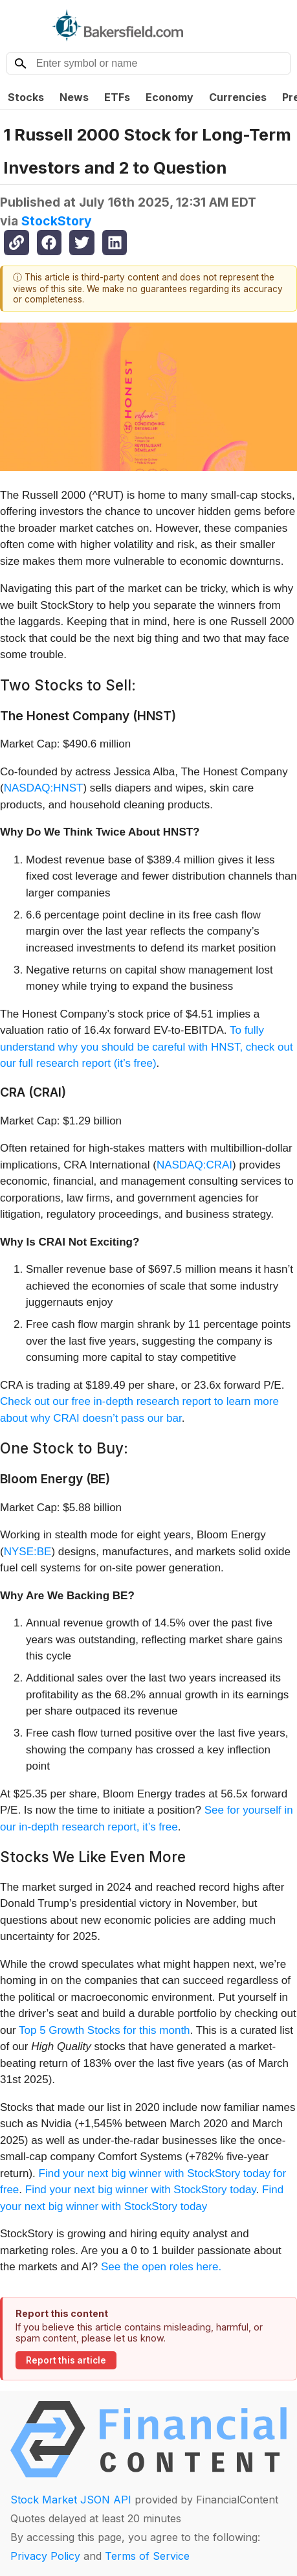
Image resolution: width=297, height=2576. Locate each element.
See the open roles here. (161, 2267)
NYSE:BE (28, 1551)
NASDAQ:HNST (43, 788)
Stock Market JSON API (70, 2499)
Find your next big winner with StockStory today (140, 2189)
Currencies (238, 97)
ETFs (117, 97)
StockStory (56, 221)
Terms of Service (147, 2555)
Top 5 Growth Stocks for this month (104, 2030)
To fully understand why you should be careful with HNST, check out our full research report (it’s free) (146, 1046)
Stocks (26, 97)
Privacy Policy (45, 2555)
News (74, 97)
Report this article (66, 2360)
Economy (169, 97)
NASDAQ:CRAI (194, 1165)
